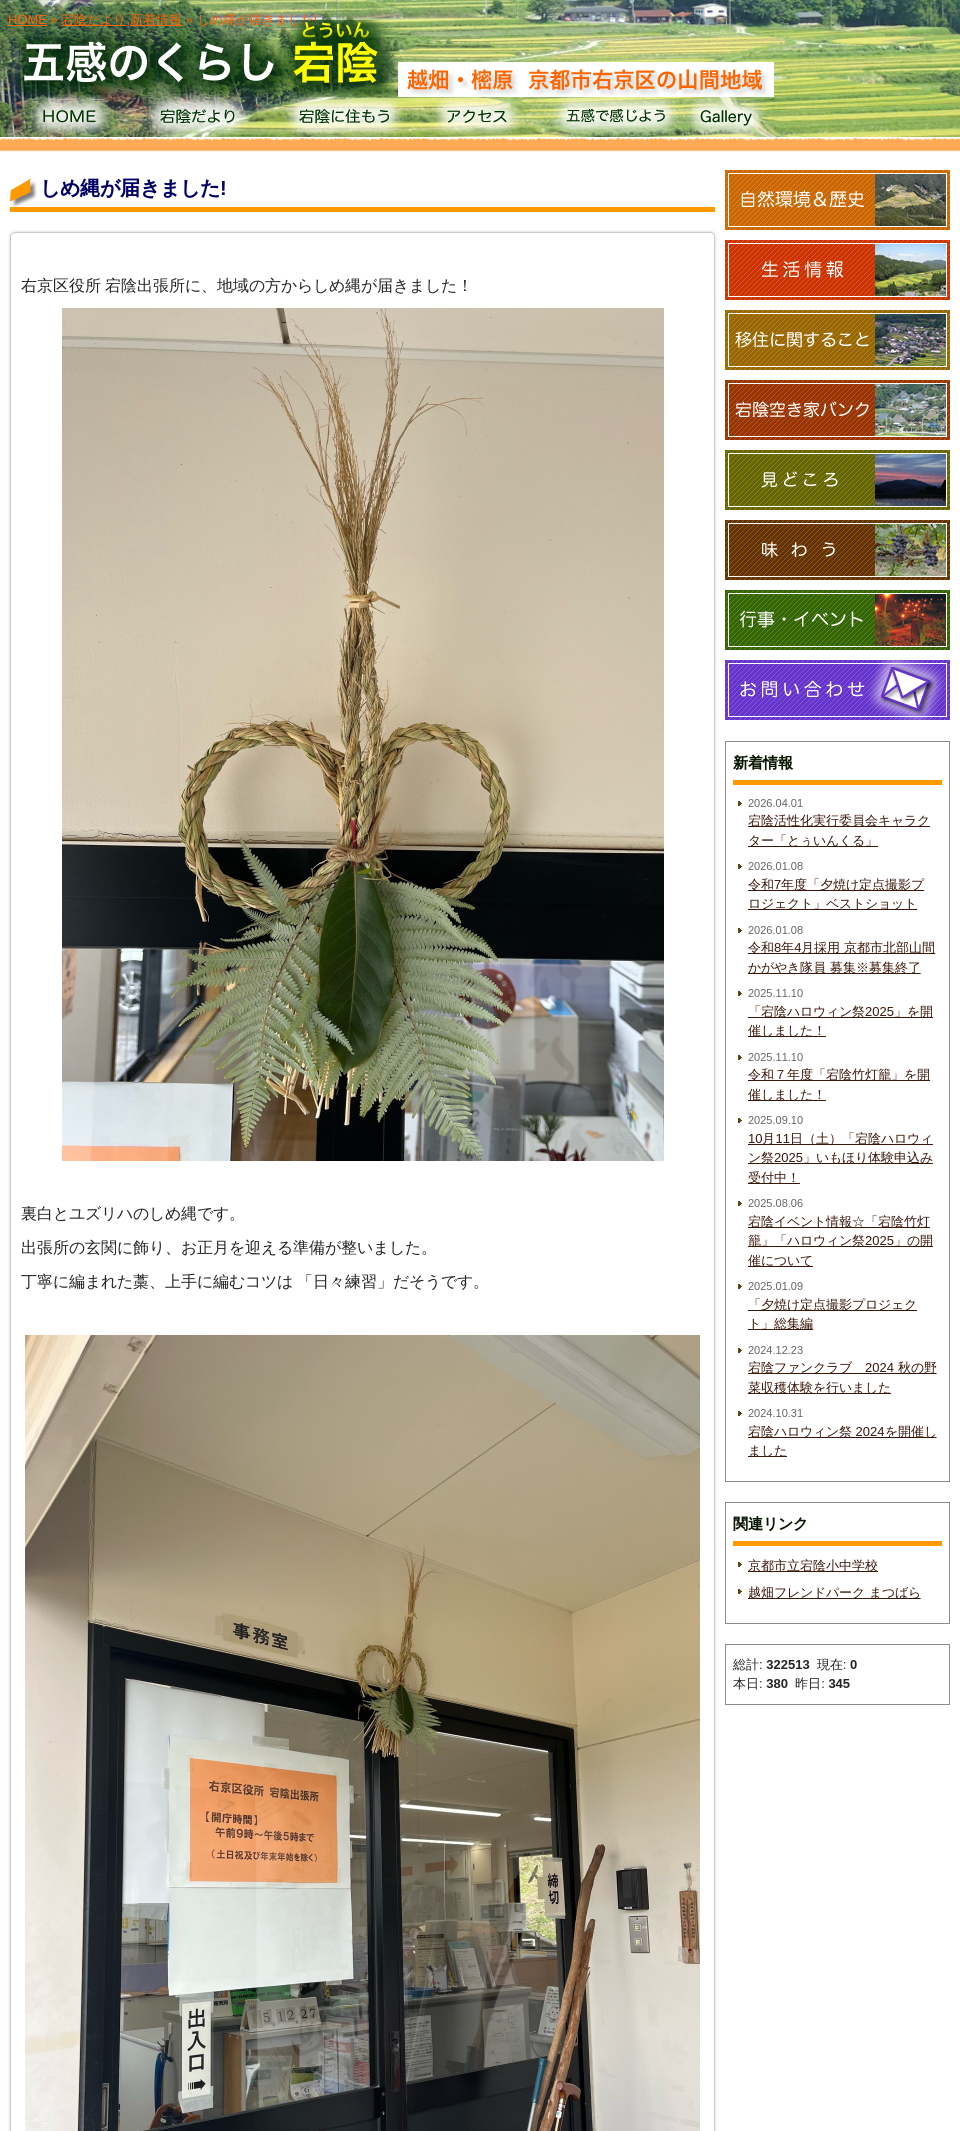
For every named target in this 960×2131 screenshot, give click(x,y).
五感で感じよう (616, 120)
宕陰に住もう (342, 120)
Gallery (753, 120)
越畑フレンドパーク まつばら (834, 1592)
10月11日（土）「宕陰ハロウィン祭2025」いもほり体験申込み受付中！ (840, 1158)
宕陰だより (205, 120)
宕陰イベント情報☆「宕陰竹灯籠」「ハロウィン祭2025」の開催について (840, 1241)
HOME (68, 120)
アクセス (479, 120)
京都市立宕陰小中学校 (813, 1565)
